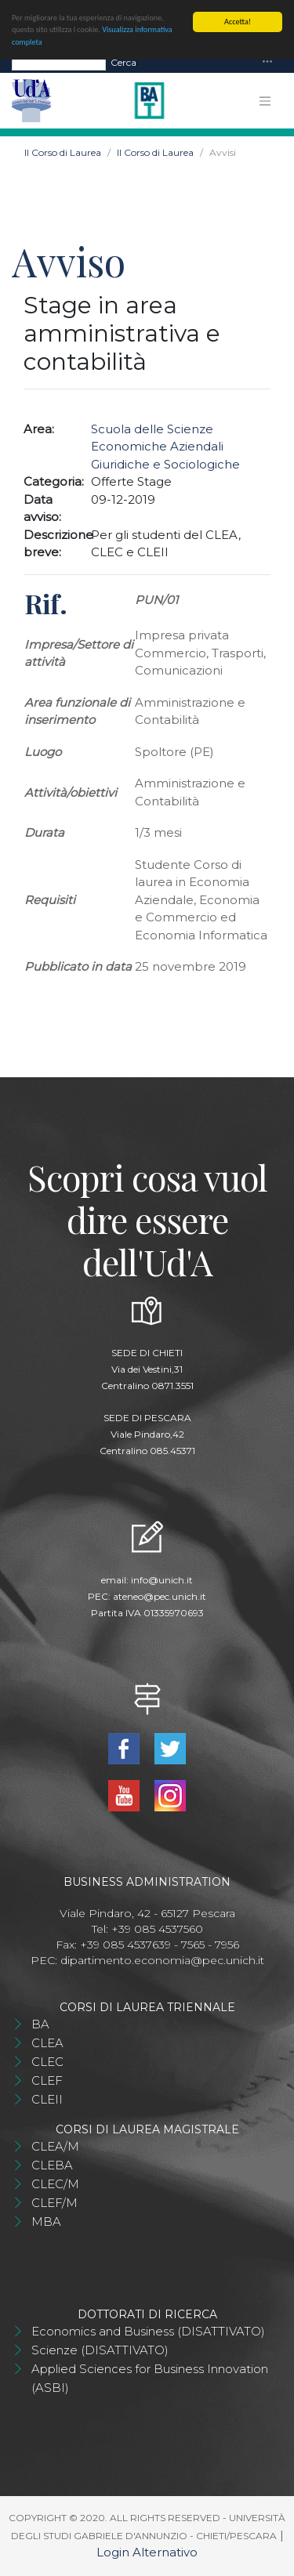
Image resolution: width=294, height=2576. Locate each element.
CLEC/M (55, 2183)
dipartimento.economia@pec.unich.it (162, 1960)
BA (40, 2024)
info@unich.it (162, 1580)
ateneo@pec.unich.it (159, 1596)
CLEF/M (54, 2202)
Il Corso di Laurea (62, 152)
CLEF (47, 2080)
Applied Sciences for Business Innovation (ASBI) (149, 2378)
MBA (46, 2221)
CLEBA (52, 2165)
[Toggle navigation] (267, 62)
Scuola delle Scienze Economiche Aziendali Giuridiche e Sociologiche (165, 446)
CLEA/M (55, 2146)
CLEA (47, 2042)
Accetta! (237, 21)
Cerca (123, 62)
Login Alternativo (147, 2552)
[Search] (59, 63)
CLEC (47, 2061)
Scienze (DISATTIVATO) (100, 2350)
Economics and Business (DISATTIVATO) (148, 2331)
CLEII (47, 2099)
